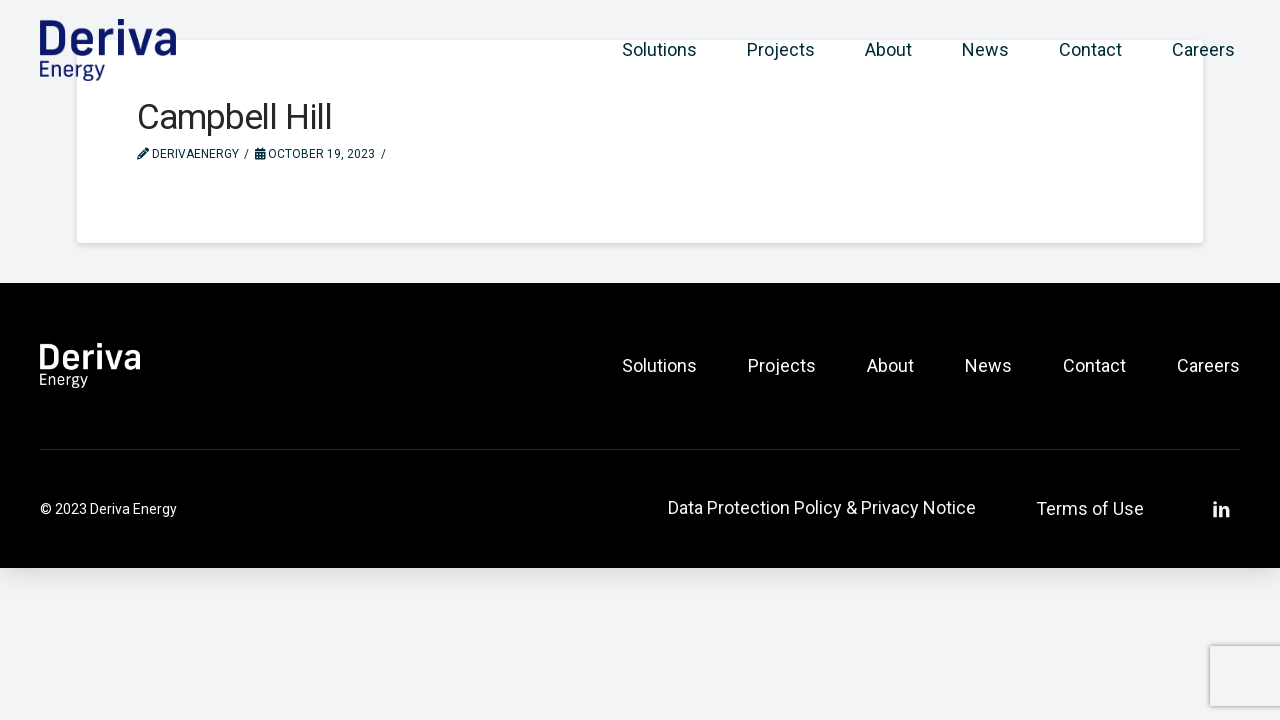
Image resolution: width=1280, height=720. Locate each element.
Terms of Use (1090, 508)
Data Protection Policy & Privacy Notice (822, 507)
